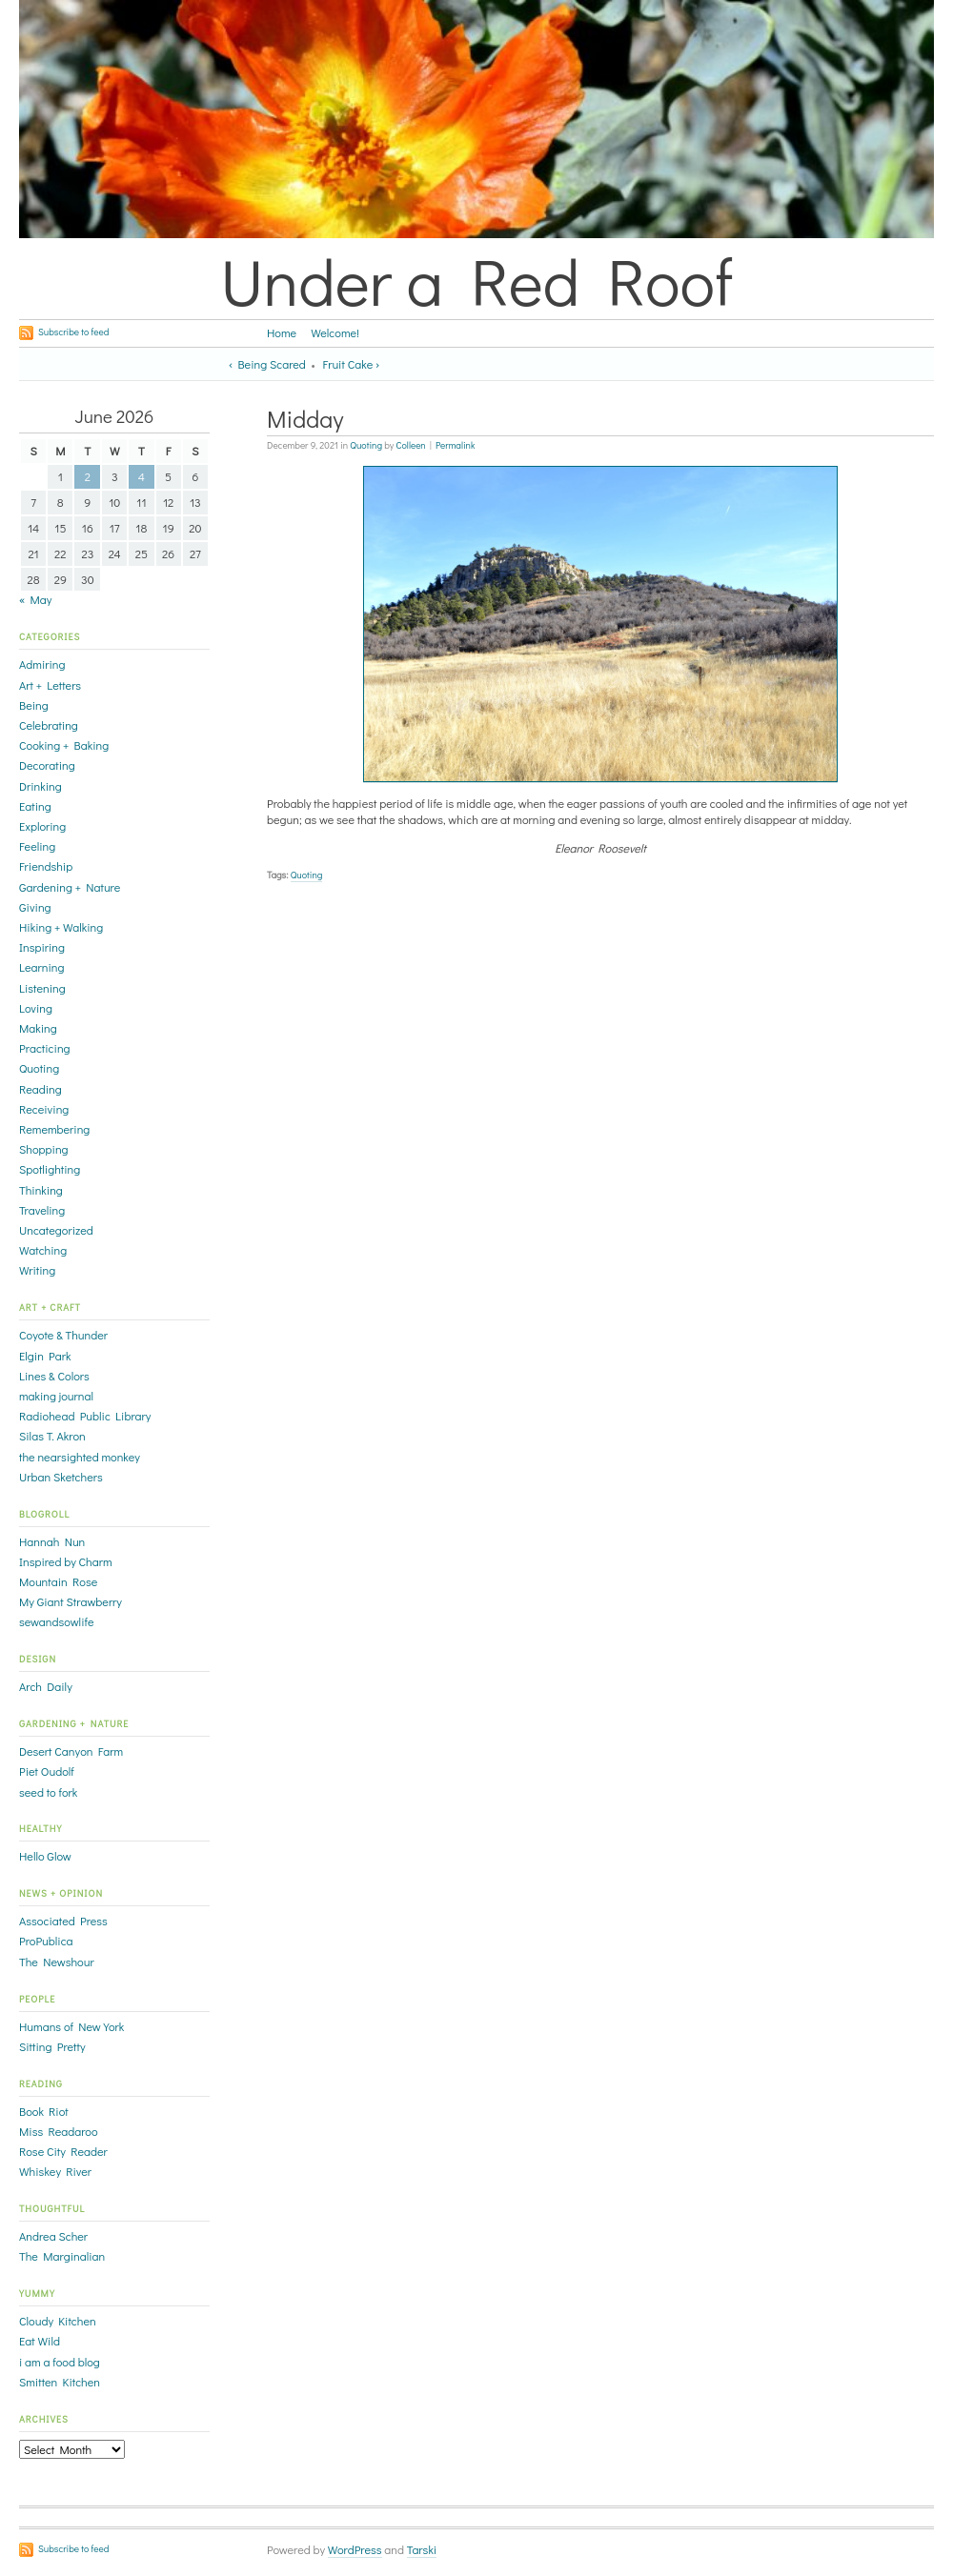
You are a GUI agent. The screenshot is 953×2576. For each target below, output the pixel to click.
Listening (42, 988)
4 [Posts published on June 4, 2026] (141, 476)
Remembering (54, 1129)
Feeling (37, 846)
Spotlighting (49, 1169)
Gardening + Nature (69, 887)
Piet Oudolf (46, 1771)
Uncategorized (56, 1230)
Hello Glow (45, 1855)
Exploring (42, 826)
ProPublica (46, 1940)
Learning (41, 967)
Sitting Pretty (52, 2046)
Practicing (45, 1048)
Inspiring (42, 947)
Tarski (421, 2549)
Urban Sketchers (61, 1476)
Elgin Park (45, 1355)
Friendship (45, 866)
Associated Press (63, 1920)
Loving (35, 1008)
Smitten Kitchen (59, 2381)
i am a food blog (59, 2361)
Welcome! (335, 332)
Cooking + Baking (64, 745)
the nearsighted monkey (79, 1456)
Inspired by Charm (65, 1561)
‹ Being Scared (267, 364)
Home (281, 332)
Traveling (42, 1210)
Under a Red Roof (476, 280)
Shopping (44, 1149)
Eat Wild (39, 2340)
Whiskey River (55, 2171)
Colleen (411, 445)
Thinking (41, 1189)
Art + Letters (50, 685)
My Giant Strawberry (70, 1601)
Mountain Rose (58, 1581)
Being (34, 705)
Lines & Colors (54, 1375)
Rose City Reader (63, 2151)
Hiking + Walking (61, 927)
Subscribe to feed (73, 332)
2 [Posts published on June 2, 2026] (88, 476)
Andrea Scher (53, 2236)
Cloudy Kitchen (57, 2320)
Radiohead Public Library (85, 1415)
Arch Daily (45, 1686)
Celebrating (48, 725)
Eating (35, 806)
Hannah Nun (52, 1541)
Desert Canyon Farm (71, 1751)
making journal (56, 1395)
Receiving (44, 1109)
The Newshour (56, 1961)
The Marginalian (62, 2256)
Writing (37, 1270)
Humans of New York (71, 2026)
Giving (35, 907)
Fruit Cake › (351, 364)
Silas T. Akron (52, 1435)
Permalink (455, 445)
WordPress (355, 2549)
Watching (43, 1250)
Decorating (47, 765)
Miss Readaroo (58, 2131)
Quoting (366, 445)
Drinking (40, 786)
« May (35, 599)
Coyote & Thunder (63, 1334)
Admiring (42, 664)
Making (38, 1028)
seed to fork (48, 1792)
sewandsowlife (56, 1621)
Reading (40, 1089)
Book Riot (44, 2111)
